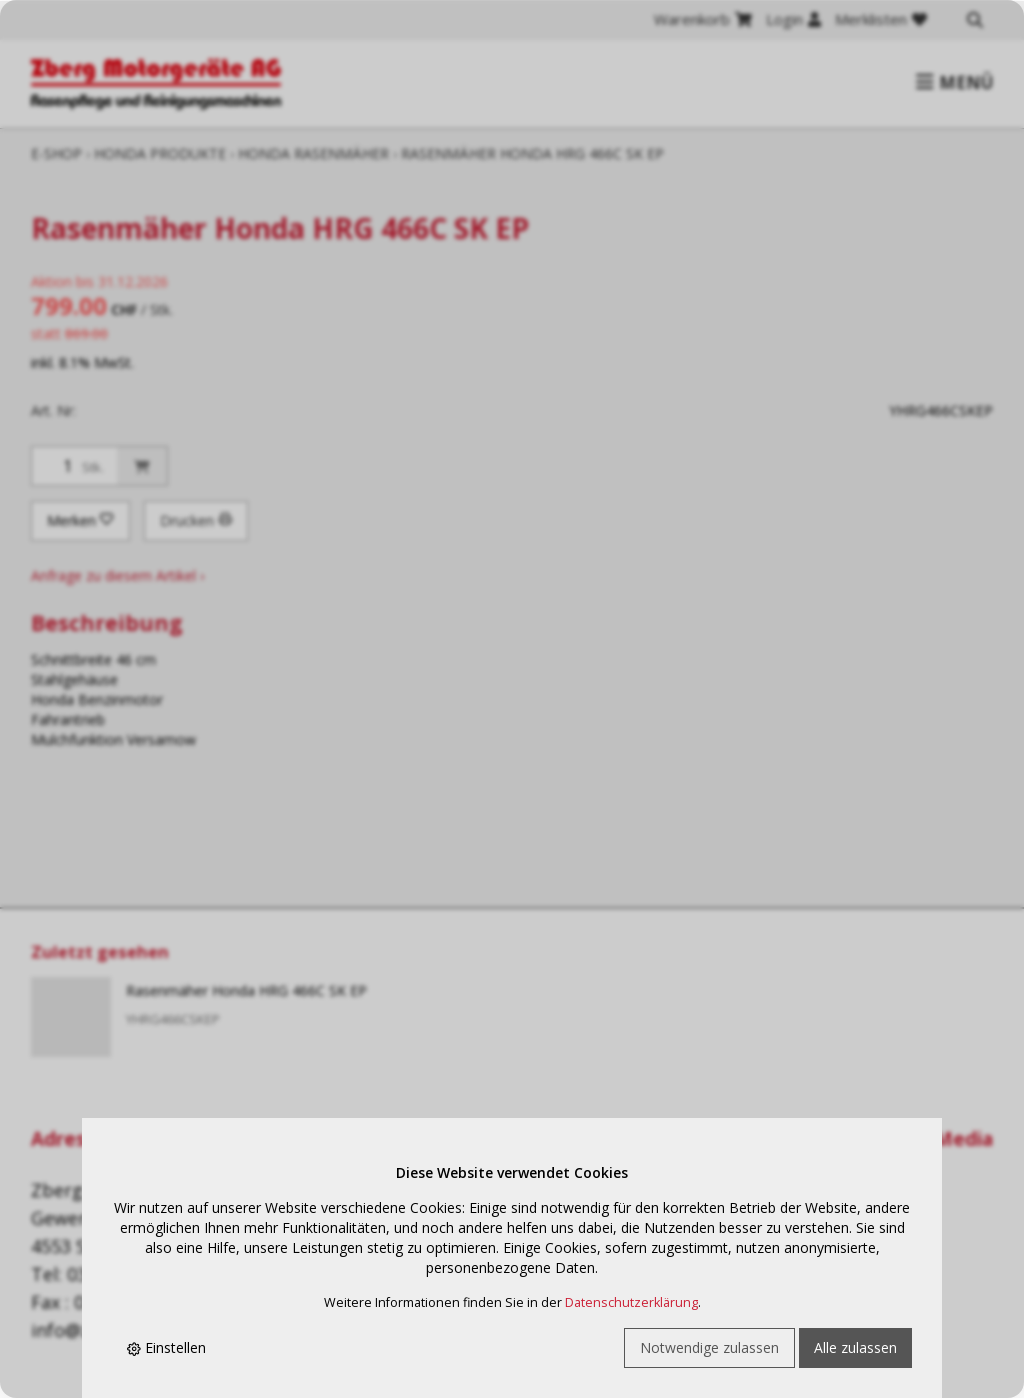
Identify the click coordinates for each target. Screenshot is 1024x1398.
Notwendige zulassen (709, 1347)
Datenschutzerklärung (631, 1302)
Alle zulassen (855, 1347)
